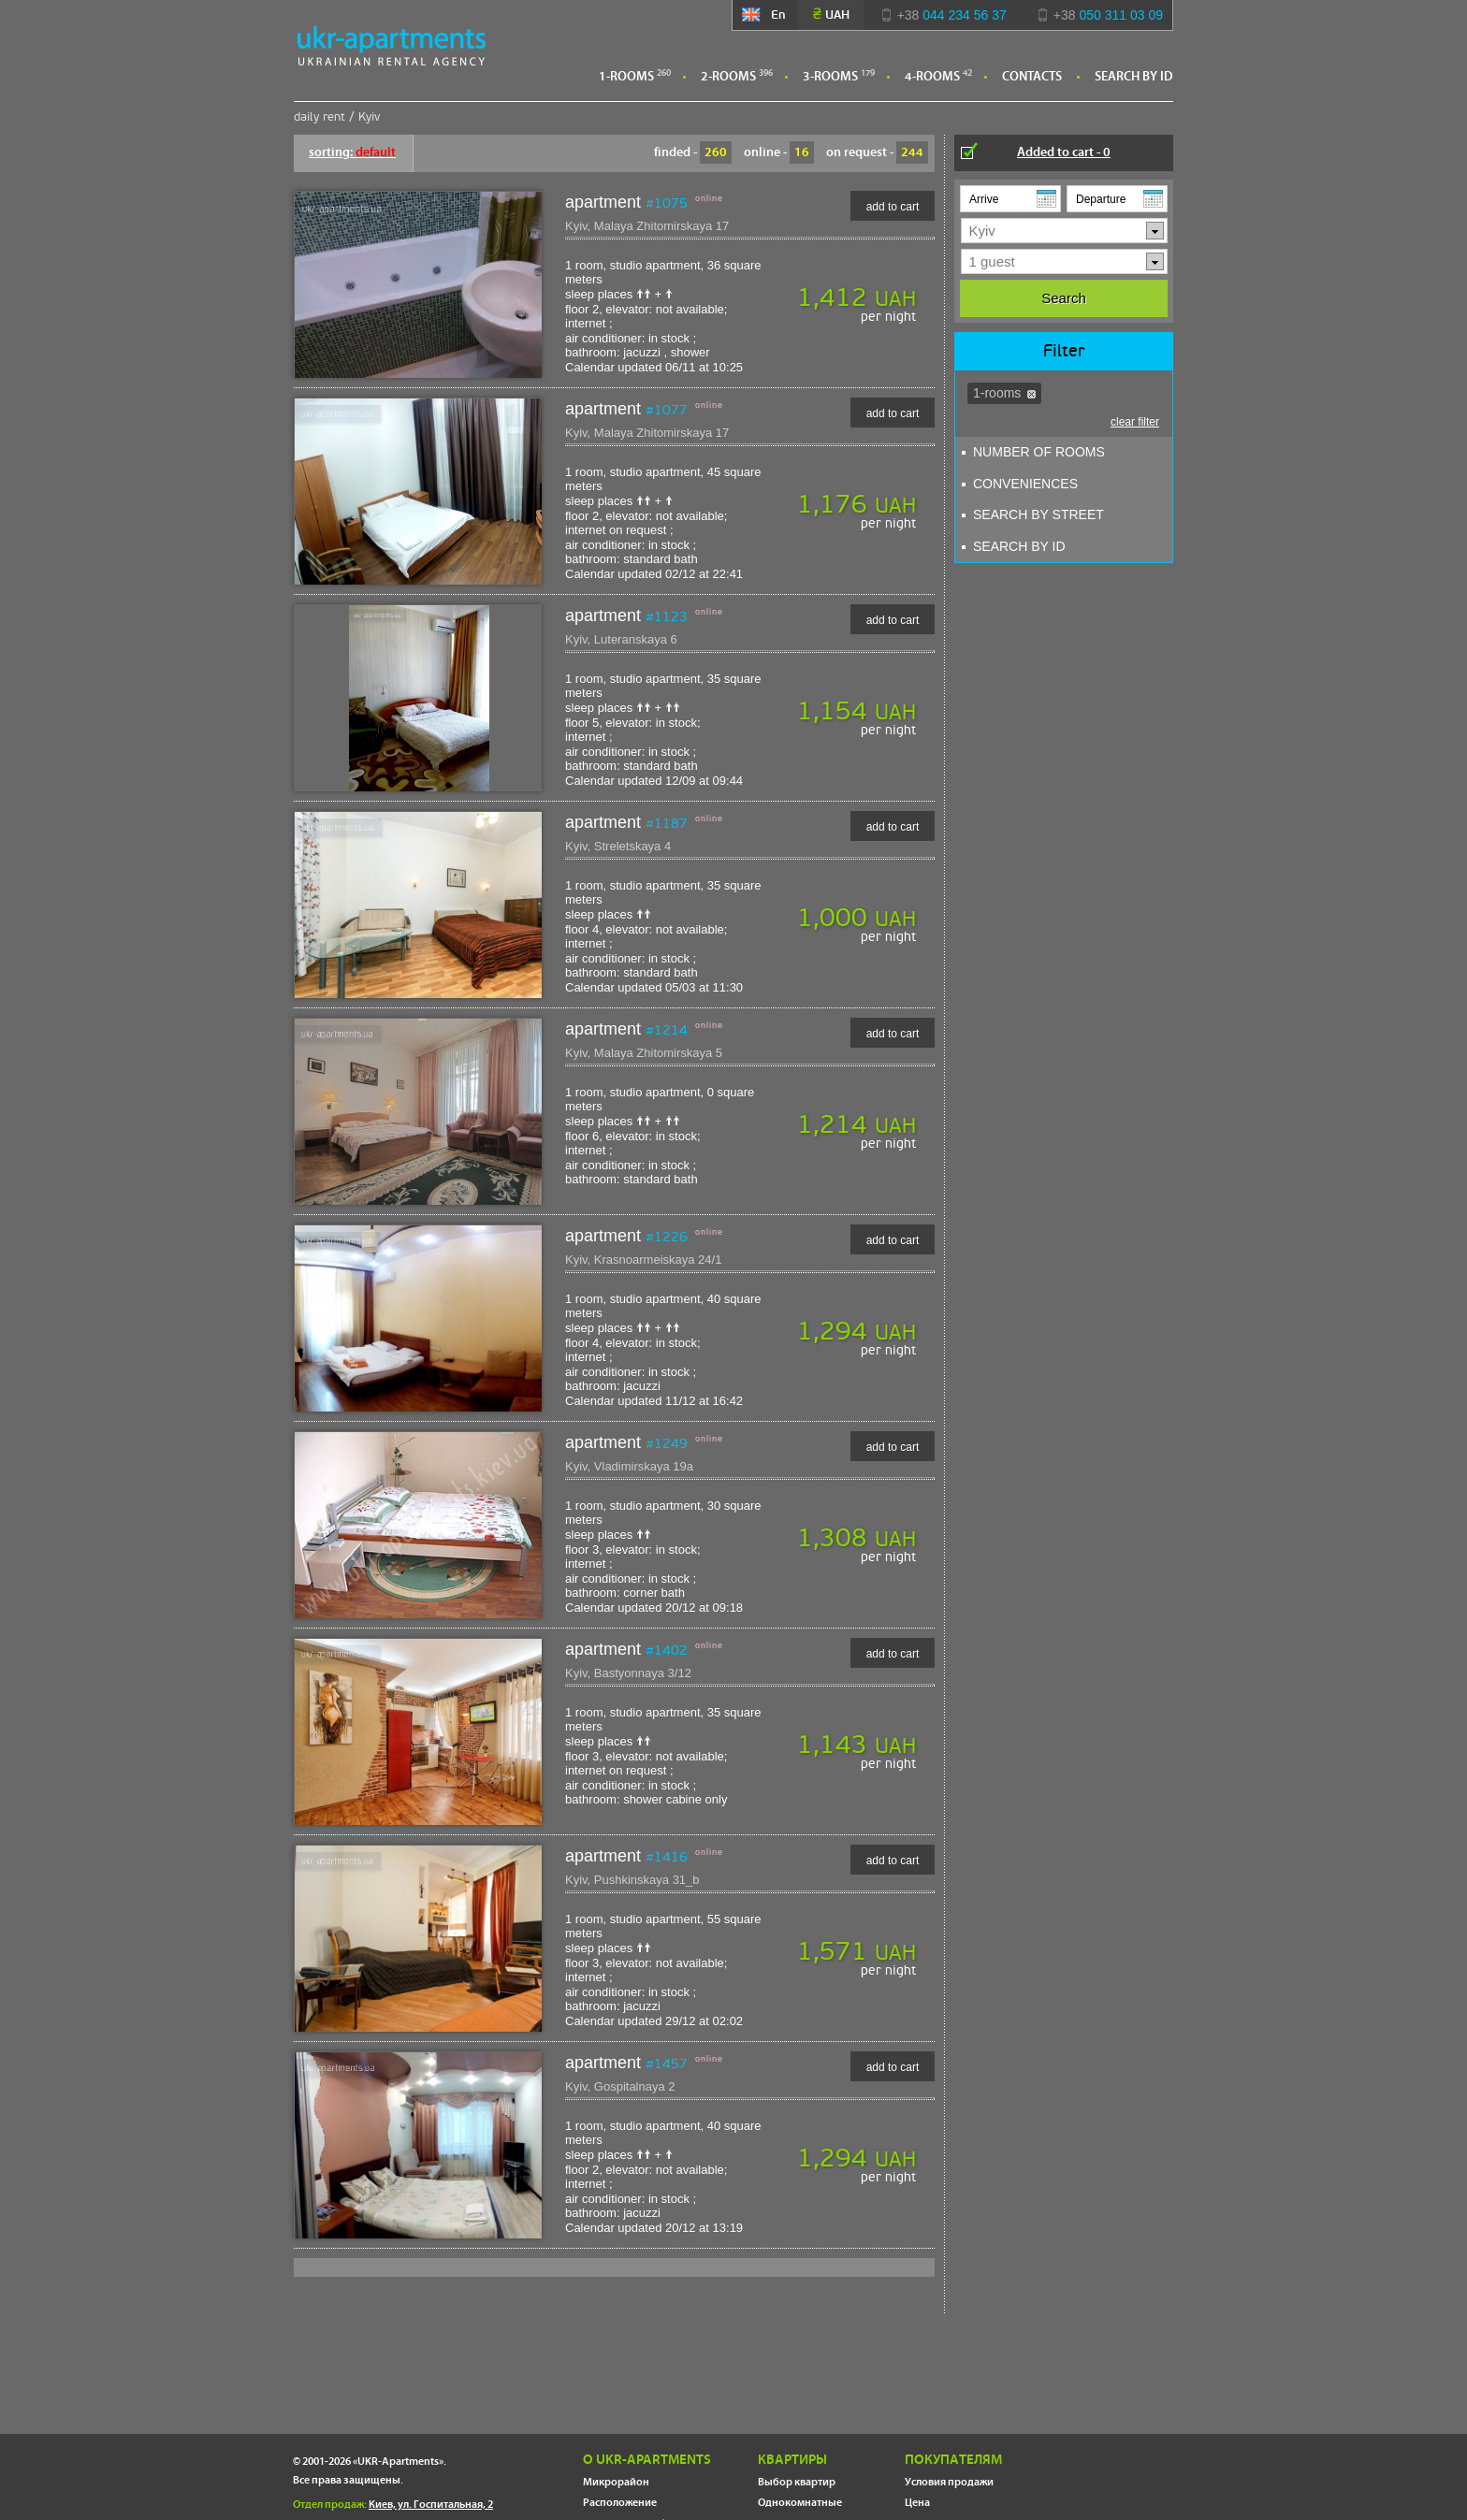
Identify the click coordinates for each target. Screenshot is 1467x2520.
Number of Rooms (1033, 451)
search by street (1033, 514)
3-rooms (830, 76)
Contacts (1032, 76)
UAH (831, 14)
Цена (917, 2503)
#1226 (667, 1236)
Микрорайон (616, 2482)
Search (1063, 298)
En (765, 14)
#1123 (667, 616)
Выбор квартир (796, 2482)
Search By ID (1134, 76)
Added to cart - (1064, 152)
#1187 (667, 823)
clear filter (1135, 421)
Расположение (620, 2503)
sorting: (352, 152)
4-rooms (932, 76)
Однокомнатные (800, 2503)
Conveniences (1020, 483)
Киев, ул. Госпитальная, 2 (431, 2504)
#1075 (667, 203)
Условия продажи (949, 2482)
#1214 (667, 1029)
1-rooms (626, 76)
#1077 (667, 409)
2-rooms (728, 76)
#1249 (667, 1443)
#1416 (667, 1856)
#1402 (667, 1650)
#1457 (667, 2063)
